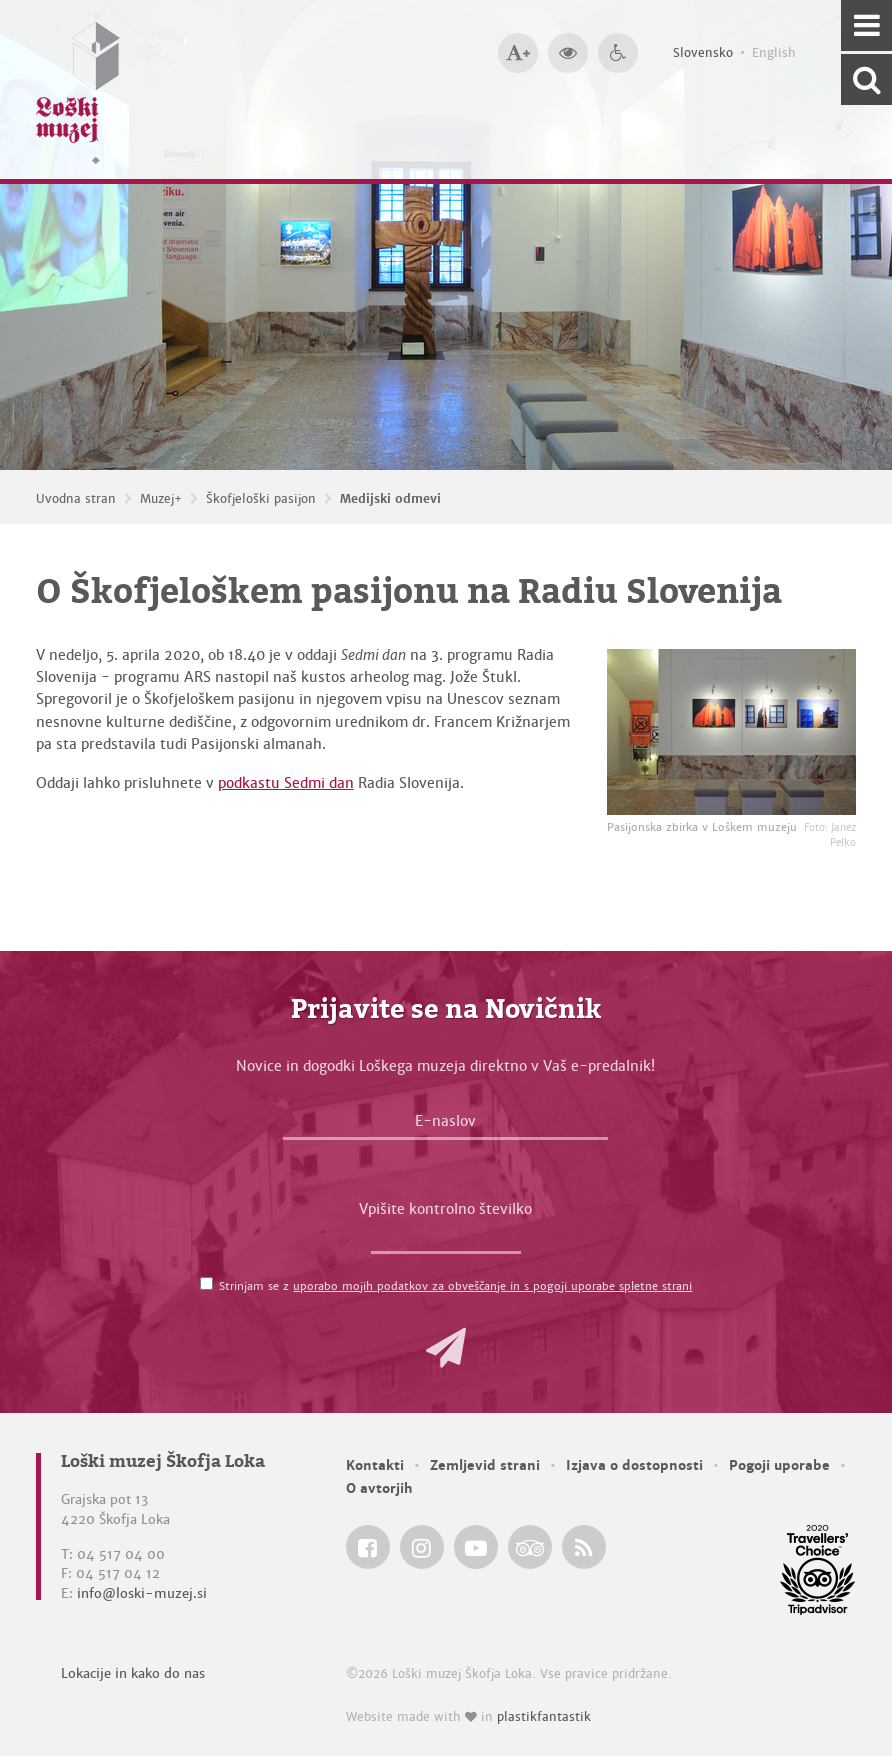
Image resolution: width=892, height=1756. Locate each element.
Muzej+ (161, 499)
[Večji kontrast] (568, 53)
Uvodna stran (76, 499)
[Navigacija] (866, 25)
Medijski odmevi (390, 499)
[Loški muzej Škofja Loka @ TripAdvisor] (530, 1547)
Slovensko (703, 53)
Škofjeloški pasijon (261, 499)
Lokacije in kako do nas (133, 1673)
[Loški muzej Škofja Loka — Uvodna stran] (78, 89)
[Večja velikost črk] (518, 53)
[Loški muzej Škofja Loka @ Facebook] (368, 1547)
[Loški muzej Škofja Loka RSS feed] (584, 1547)
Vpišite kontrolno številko (445, 1209)
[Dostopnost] (618, 53)
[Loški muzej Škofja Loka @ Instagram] (422, 1547)
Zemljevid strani (485, 1465)
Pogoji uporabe (779, 1465)
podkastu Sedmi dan (286, 783)
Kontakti (375, 1465)
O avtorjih (379, 1488)
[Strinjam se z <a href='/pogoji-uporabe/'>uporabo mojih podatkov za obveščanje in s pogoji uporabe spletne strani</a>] (206, 1283)
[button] (446, 1348)
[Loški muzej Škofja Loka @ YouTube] (476, 1547)
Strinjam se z (455, 1286)
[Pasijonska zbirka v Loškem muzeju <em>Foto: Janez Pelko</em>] (732, 732)
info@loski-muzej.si (142, 1593)
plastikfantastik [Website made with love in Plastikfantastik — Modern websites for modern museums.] (544, 1717)
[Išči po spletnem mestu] (866, 79)
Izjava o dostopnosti (634, 1465)
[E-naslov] (445, 1126)
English (774, 53)
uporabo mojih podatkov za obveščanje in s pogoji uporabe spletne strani (492, 1286)
